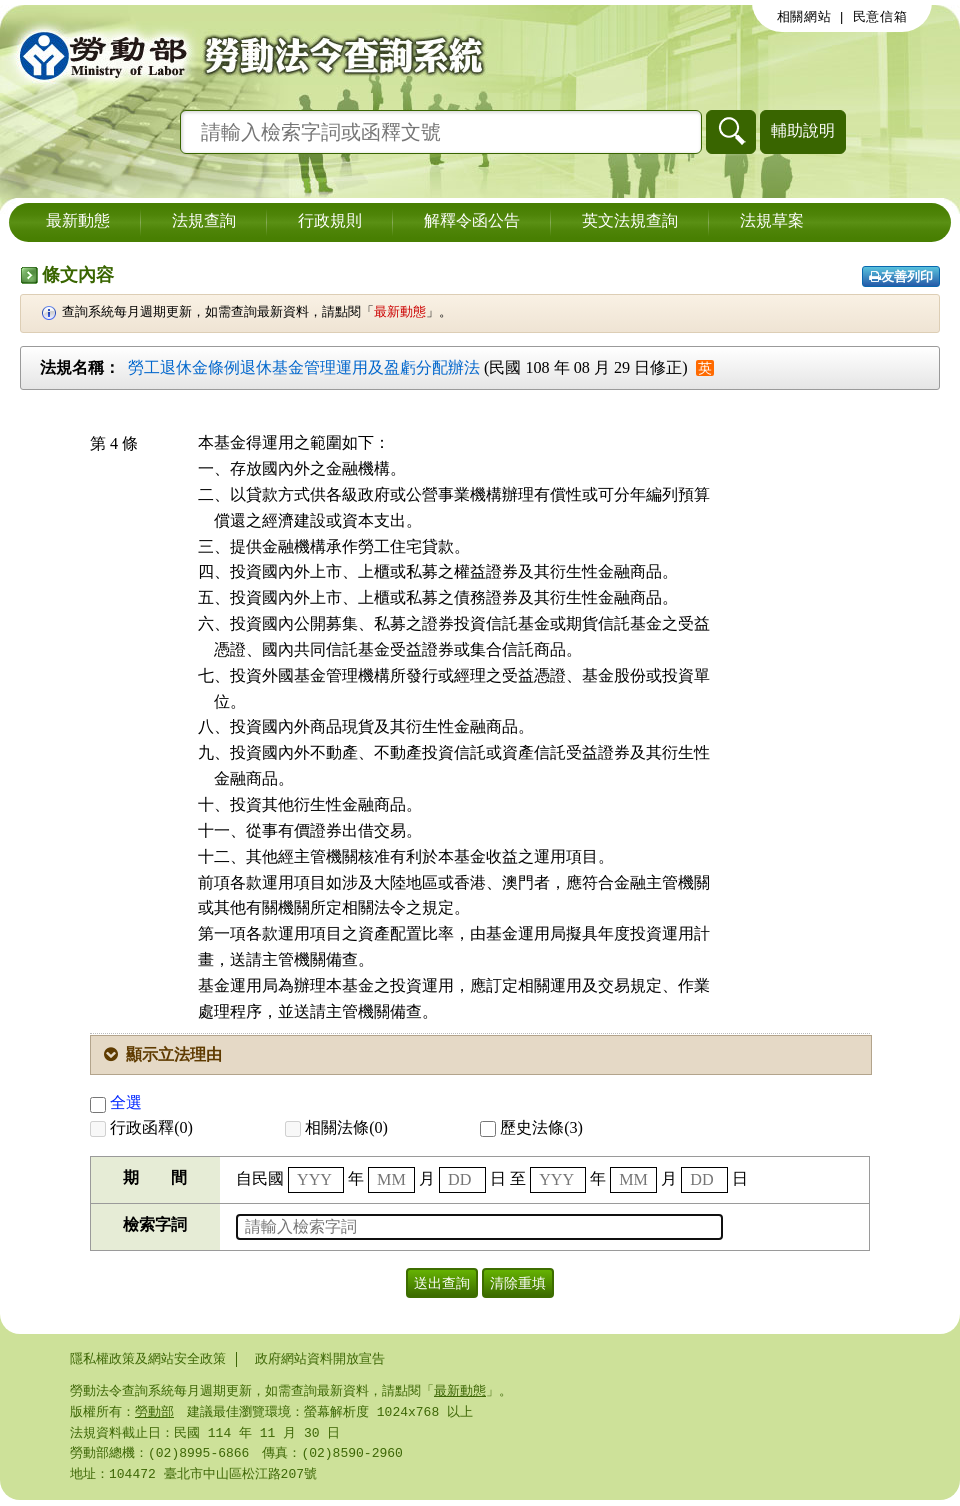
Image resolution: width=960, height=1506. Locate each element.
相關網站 (804, 17)
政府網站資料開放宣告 (320, 1359)
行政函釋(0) (141, 1127)
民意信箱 (880, 17)
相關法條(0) (336, 1127)
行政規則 (330, 222)
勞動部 (154, 1414)
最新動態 (78, 222)
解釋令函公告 (472, 222)
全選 (116, 1102)
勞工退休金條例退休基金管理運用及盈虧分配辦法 (304, 367)
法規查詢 (204, 222)
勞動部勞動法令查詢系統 (245, 55)
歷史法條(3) (531, 1127)
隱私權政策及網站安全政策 (148, 1359)
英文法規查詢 (630, 222)
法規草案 (772, 222)
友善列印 (901, 276)
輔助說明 (803, 130)
